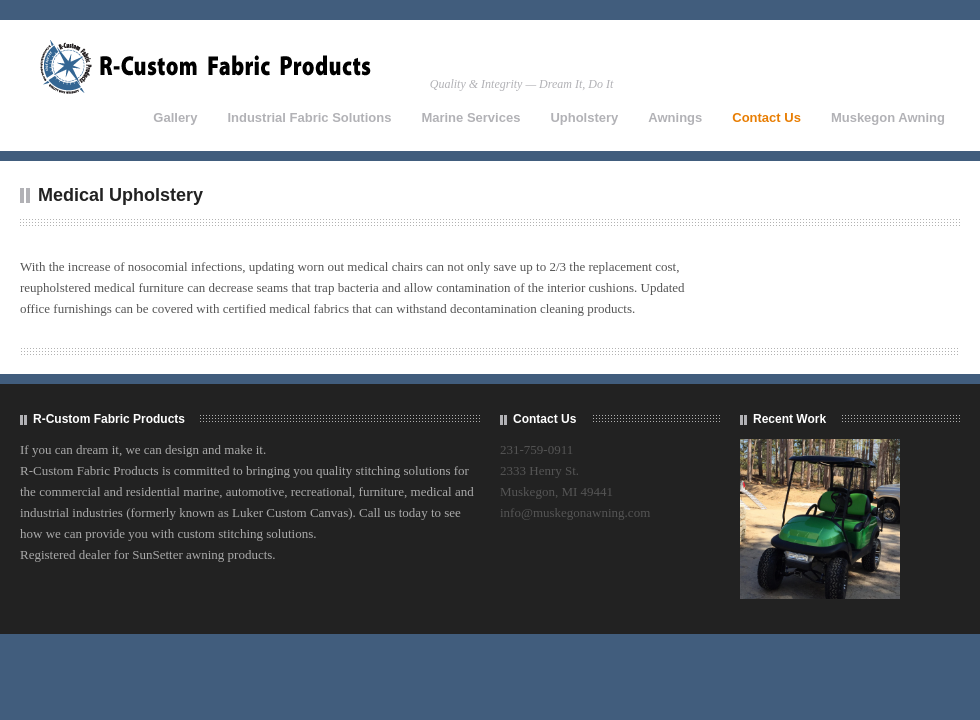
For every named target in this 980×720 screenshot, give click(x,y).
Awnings (675, 117)
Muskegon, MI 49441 (556, 491)
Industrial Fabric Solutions (309, 117)
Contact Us (766, 117)
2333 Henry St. (539, 470)
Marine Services (470, 117)
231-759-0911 (536, 449)
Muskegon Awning (888, 117)
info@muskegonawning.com (575, 512)
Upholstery (584, 117)
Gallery (175, 117)
